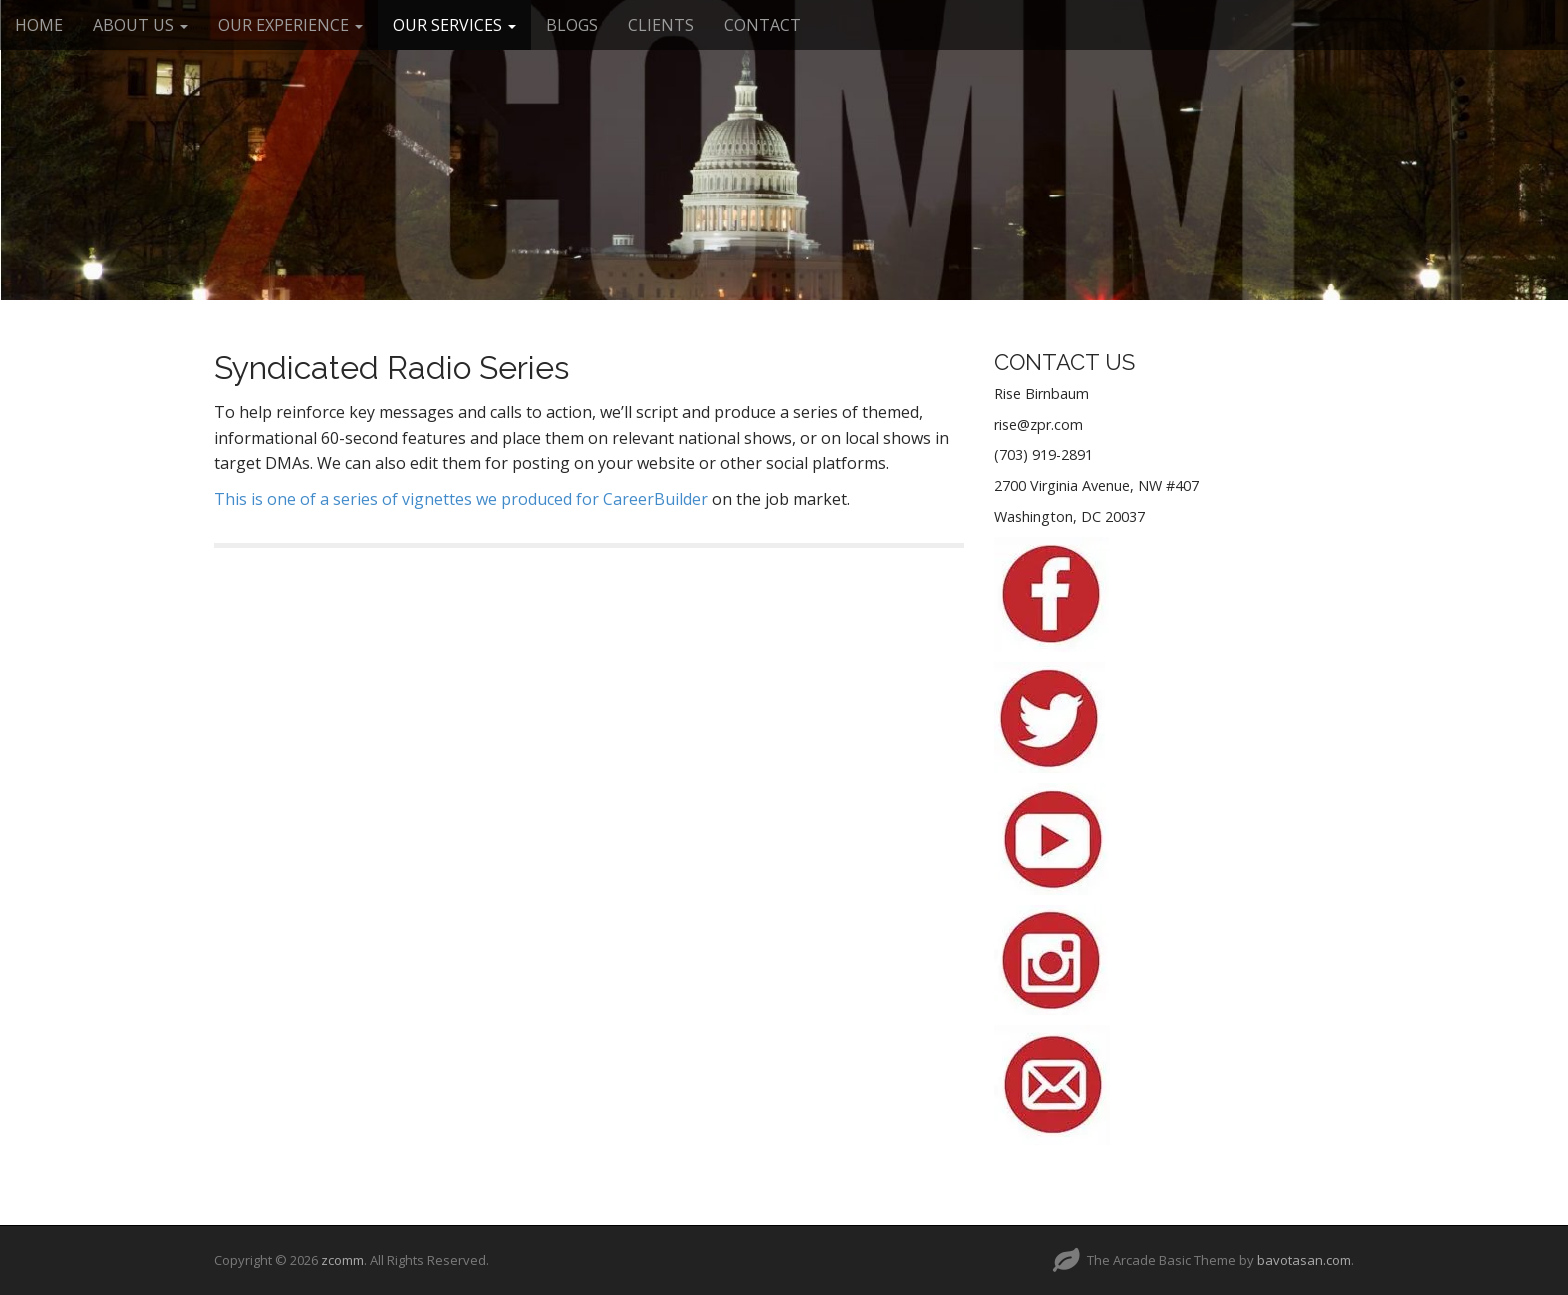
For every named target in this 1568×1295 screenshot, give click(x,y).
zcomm (342, 1260)
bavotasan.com (1304, 1260)
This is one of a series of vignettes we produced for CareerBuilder (461, 499)
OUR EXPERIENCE (290, 25)
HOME (39, 25)
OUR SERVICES (454, 25)
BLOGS (572, 25)
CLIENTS (661, 25)
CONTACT (762, 25)
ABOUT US (140, 25)
